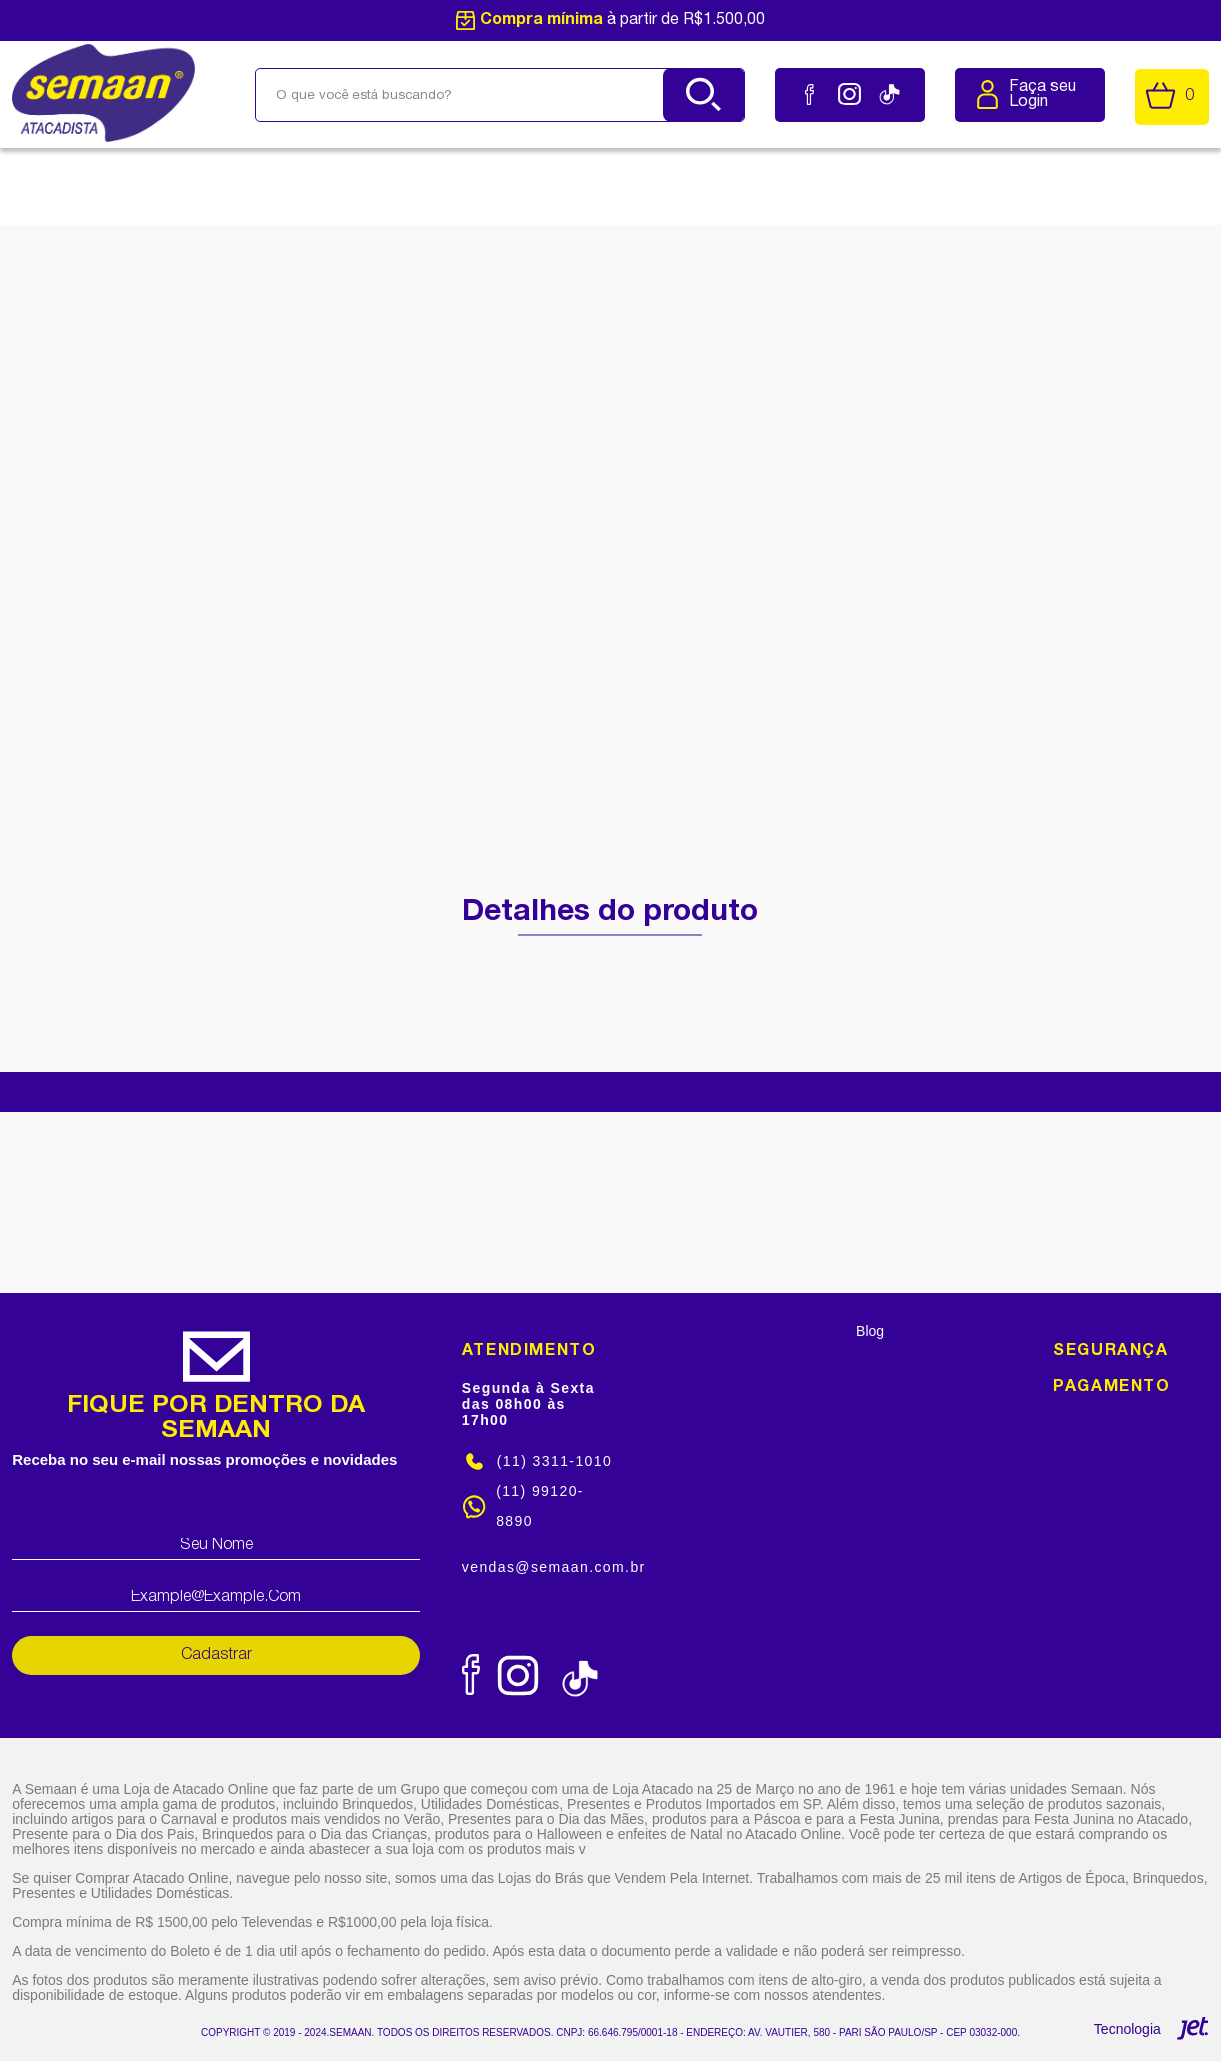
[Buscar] (704, 95)
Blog (870, 1331)
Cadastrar (216, 1655)
